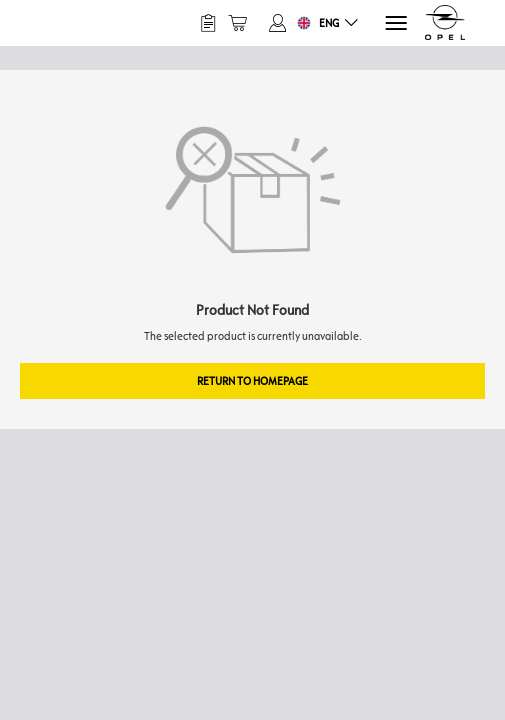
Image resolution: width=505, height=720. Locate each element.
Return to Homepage (252, 380)
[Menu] (394, 23)
